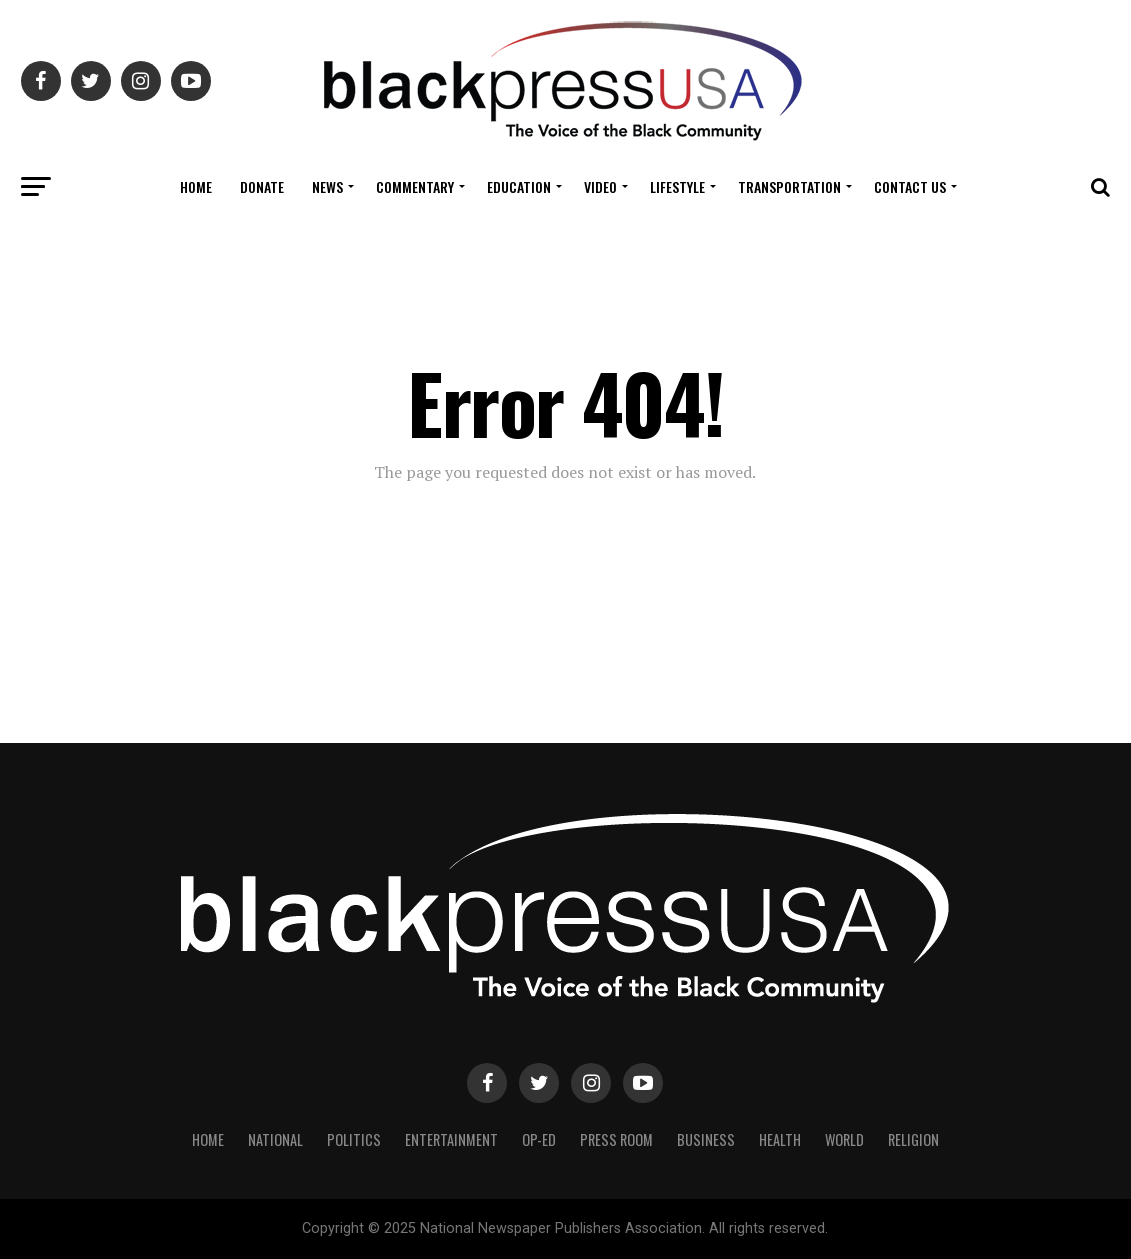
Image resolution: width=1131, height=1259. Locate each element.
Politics (354, 1139)
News (327, 186)
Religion (913, 1139)
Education (519, 186)
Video (600, 186)
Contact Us (910, 186)
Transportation (789, 186)
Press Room (616, 1139)
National (275, 1139)
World (844, 1139)
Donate (262, 186)
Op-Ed (539, 1139)
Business (706, 1139)
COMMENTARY (415, 186)
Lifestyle (677, 186)
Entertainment (451, 1139)
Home (196, 186)
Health (780, 1139)
